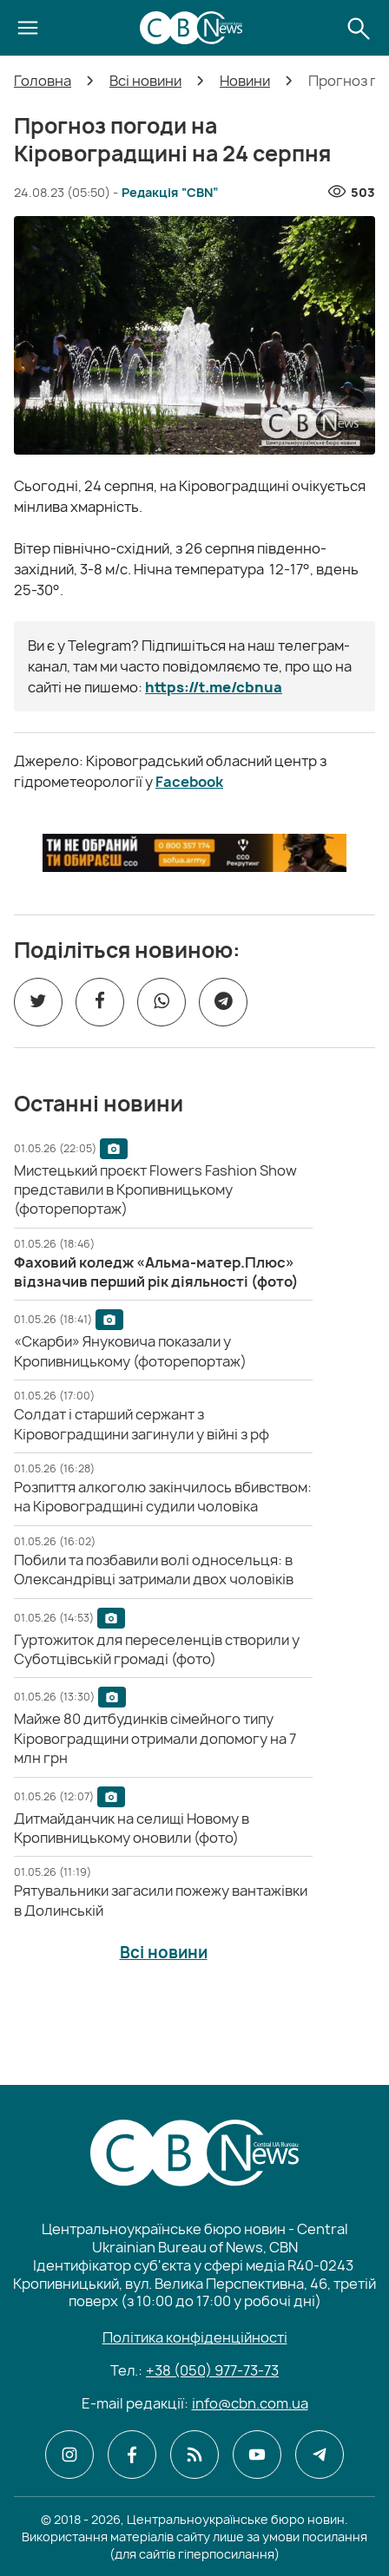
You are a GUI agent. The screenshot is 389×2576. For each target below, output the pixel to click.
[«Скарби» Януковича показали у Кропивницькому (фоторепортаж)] (130, 1351)
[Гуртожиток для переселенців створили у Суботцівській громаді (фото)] (157, 1649)
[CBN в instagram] (69, 2454)
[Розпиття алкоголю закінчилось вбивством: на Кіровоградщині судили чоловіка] (163, 1497)
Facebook (189, 781)
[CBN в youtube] (257, 2454)
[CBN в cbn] (194, 2454)
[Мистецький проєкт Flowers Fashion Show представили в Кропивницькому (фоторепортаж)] (155, 1190)
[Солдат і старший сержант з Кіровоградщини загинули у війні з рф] (141, 1424)
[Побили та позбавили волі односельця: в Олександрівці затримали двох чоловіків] (153, 1569)
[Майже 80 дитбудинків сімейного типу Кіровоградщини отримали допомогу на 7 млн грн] (155, 1738)
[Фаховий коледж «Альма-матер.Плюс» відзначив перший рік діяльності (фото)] (156, 1272)
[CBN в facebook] (132, 2454)
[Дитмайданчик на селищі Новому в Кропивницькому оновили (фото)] (131, 1828)
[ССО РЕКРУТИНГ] (194, 853)
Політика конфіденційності (194, 2337)
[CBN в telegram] (319, 2454)
